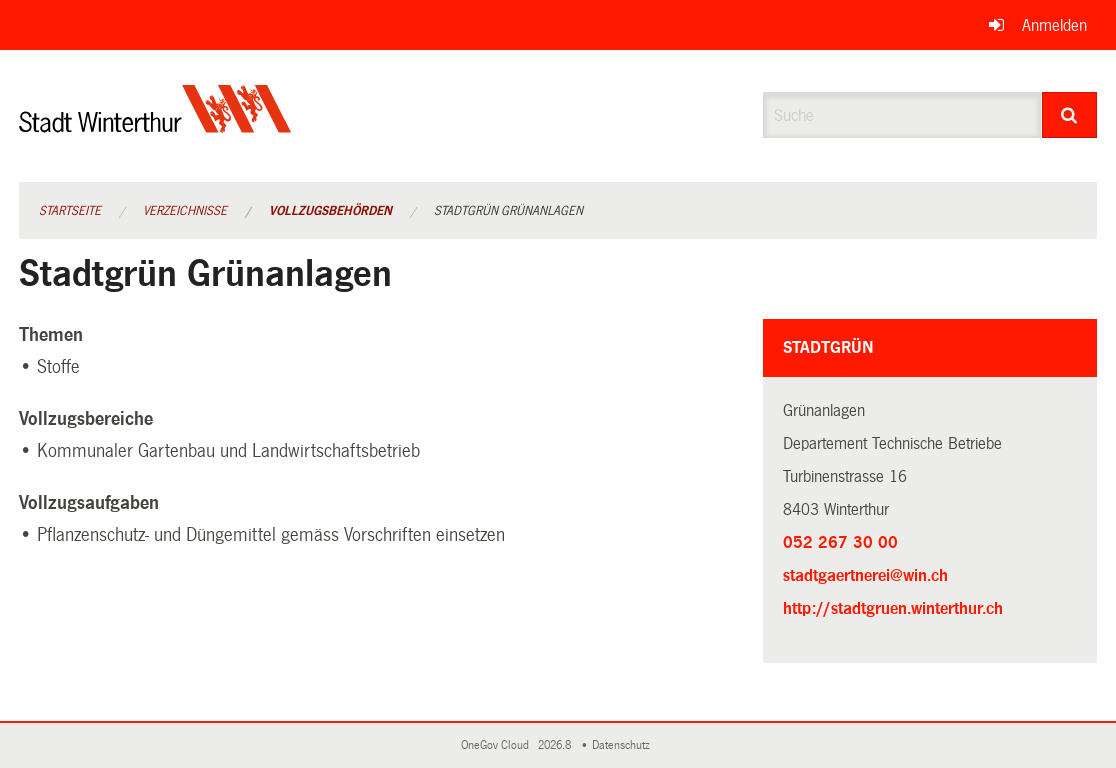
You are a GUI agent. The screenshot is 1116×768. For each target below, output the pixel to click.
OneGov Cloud (498, 745)
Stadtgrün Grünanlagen (508, 211)
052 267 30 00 (840, 542)
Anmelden (1054, 25)
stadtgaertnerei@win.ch (865, 575)
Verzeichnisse (185, 211)
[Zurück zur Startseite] (155, 125)
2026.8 (556, 745)
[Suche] (1070, 115)
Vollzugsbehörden (330, 211)
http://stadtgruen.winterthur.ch (930, 606)
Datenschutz (624, 745)
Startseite (70, 211)
